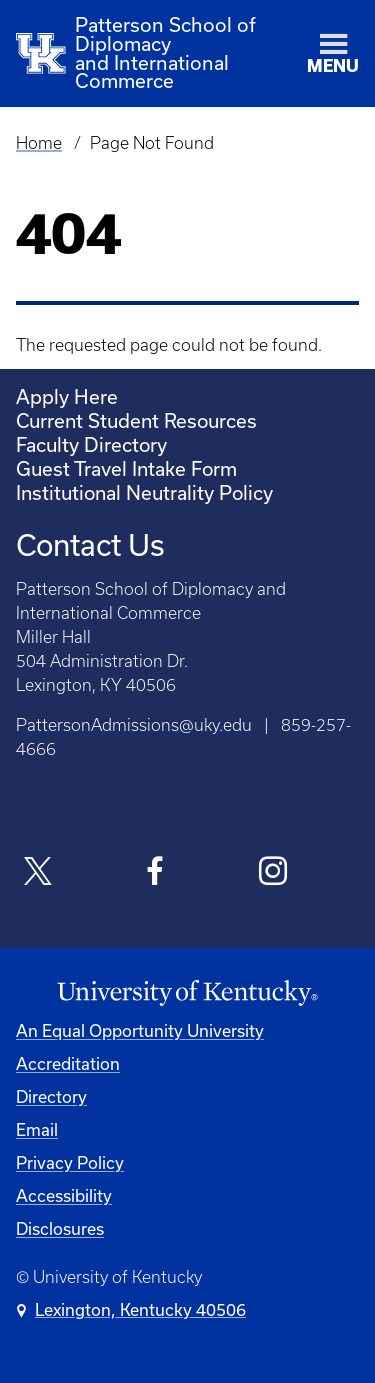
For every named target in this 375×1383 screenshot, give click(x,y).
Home (39, 143)
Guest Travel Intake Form (126, 468)
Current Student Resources (136, 420)
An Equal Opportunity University (140, 1030)
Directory (51, 1096)
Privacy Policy (70, 1162)
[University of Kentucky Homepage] (187, 993)
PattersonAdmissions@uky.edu (134, 725)
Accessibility (64, 1195)
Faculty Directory (91, 444)
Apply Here (67, 396)
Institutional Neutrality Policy (144, 492)
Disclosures (60, 1228)
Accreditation (68, 1063)
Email (37, 1129)
